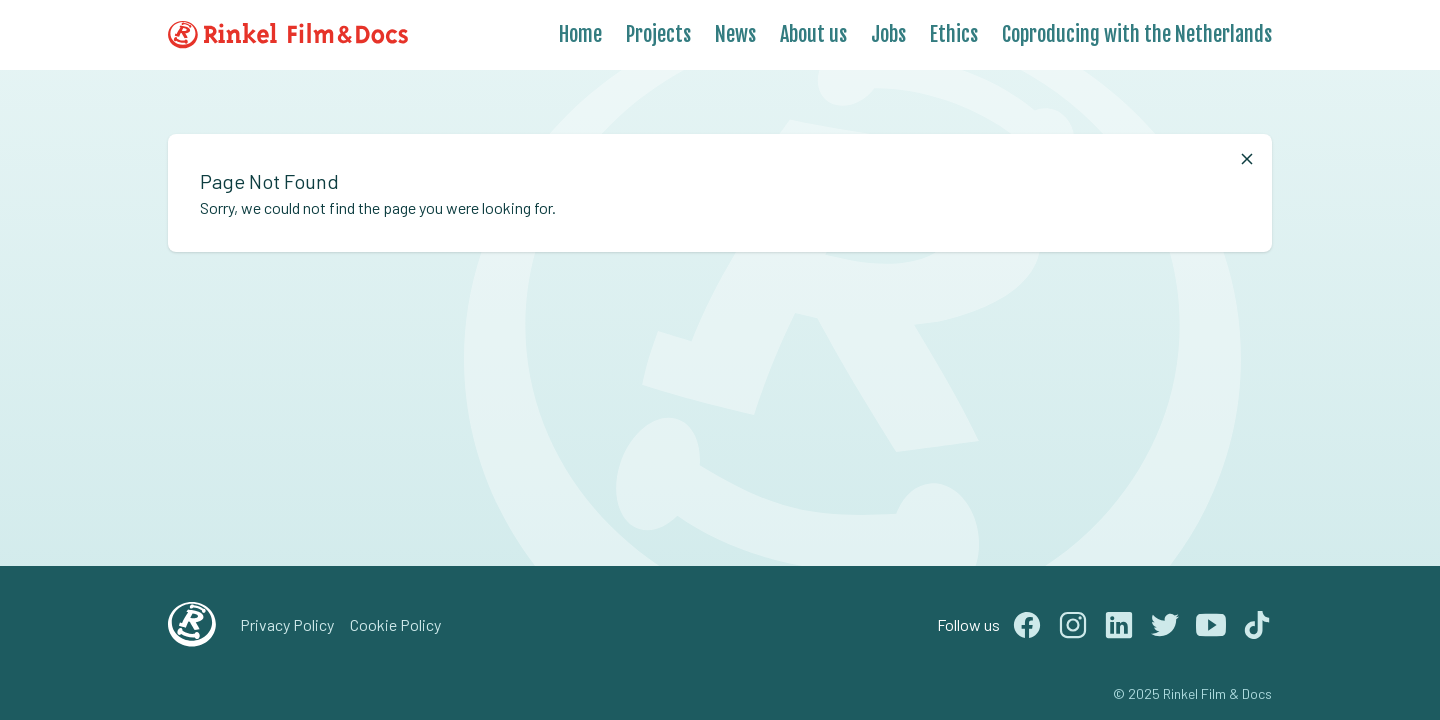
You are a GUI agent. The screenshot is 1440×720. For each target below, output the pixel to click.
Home (580, 34)
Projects (658, 34)
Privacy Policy (287, 624)
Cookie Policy (395, 624)
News (735, 34)
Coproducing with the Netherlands (1137, 34)
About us (813, 34)
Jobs (888, 34)
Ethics (954, 34)
